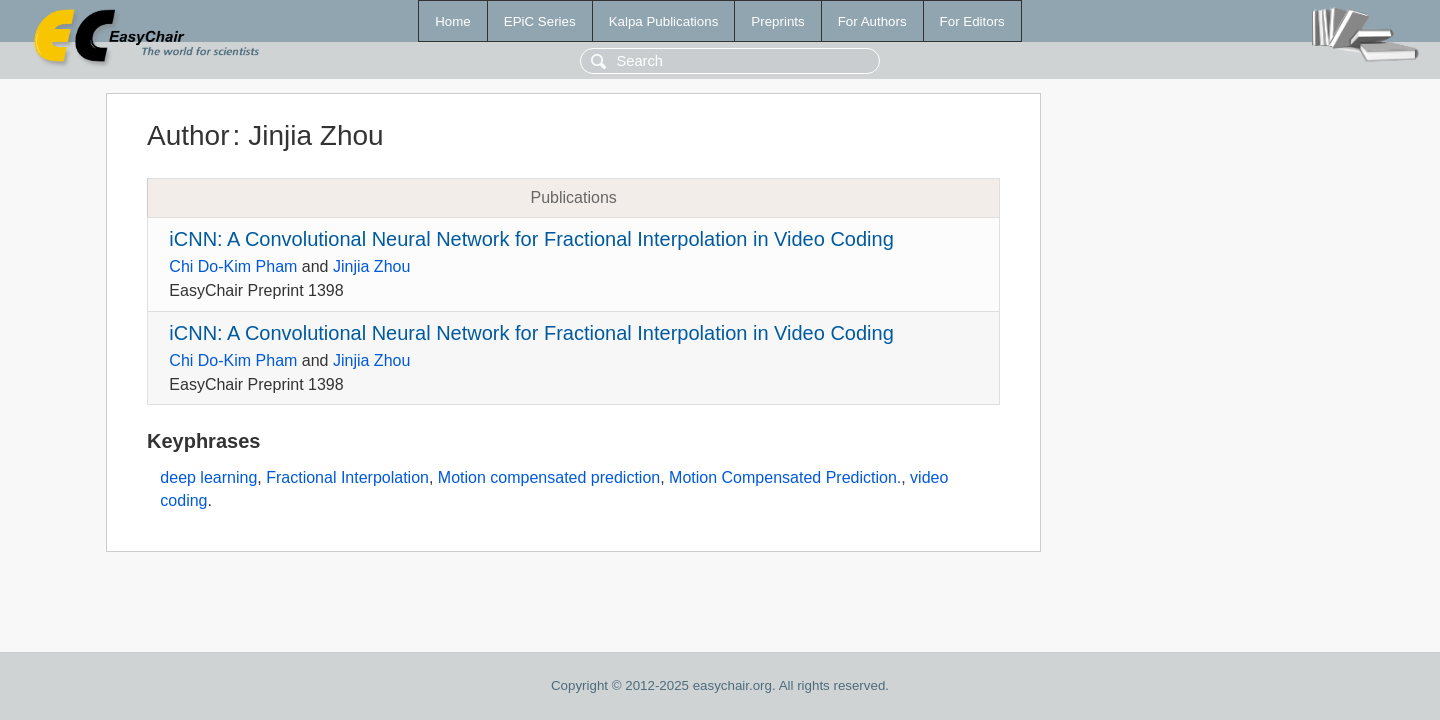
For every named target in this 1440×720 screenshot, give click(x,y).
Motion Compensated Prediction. (785, 477)
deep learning (208, 477)
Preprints (777, 21)
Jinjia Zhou (371, 266)
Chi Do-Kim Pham (233, 266)
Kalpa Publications (664, 21)
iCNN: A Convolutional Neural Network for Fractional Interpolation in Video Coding (531, 239)
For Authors (872, 21)
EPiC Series (540, 21)
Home (453, 21)
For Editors (972, 21)
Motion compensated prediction (549, 477)
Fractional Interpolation (347, 477)
